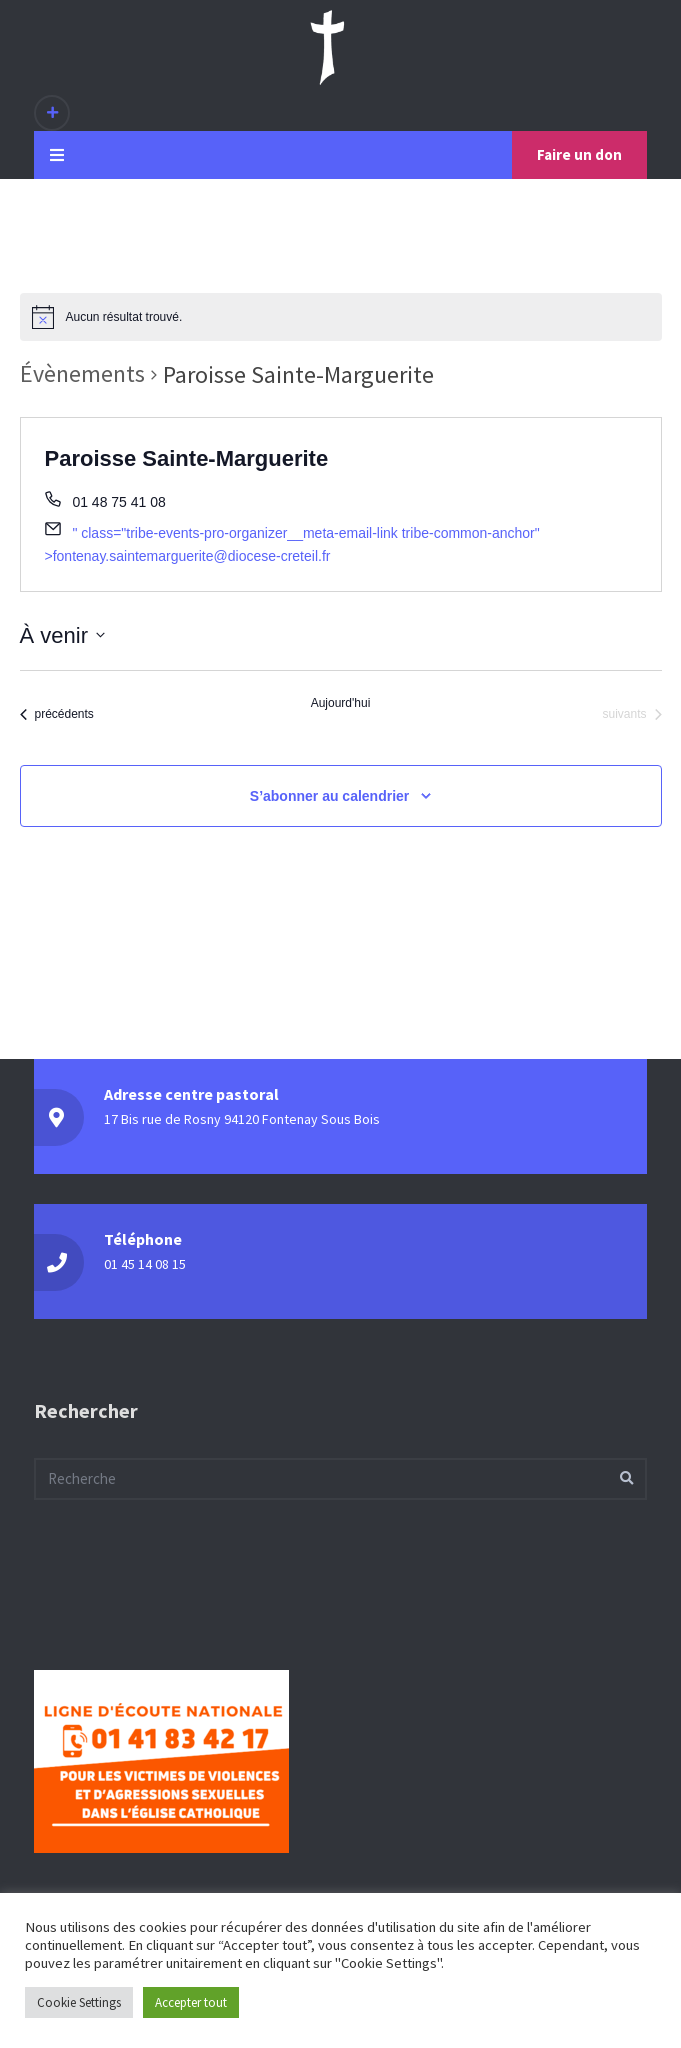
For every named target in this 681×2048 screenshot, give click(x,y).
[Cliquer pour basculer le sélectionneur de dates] (62, 635)
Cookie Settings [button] (79, 2002)
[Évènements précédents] (57, 714)
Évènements (82, 373)
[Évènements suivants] (631, 714)
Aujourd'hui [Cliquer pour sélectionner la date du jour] (341, 703)
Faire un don (579, 154)
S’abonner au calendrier (330, 796)
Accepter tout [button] (191, 2002)
